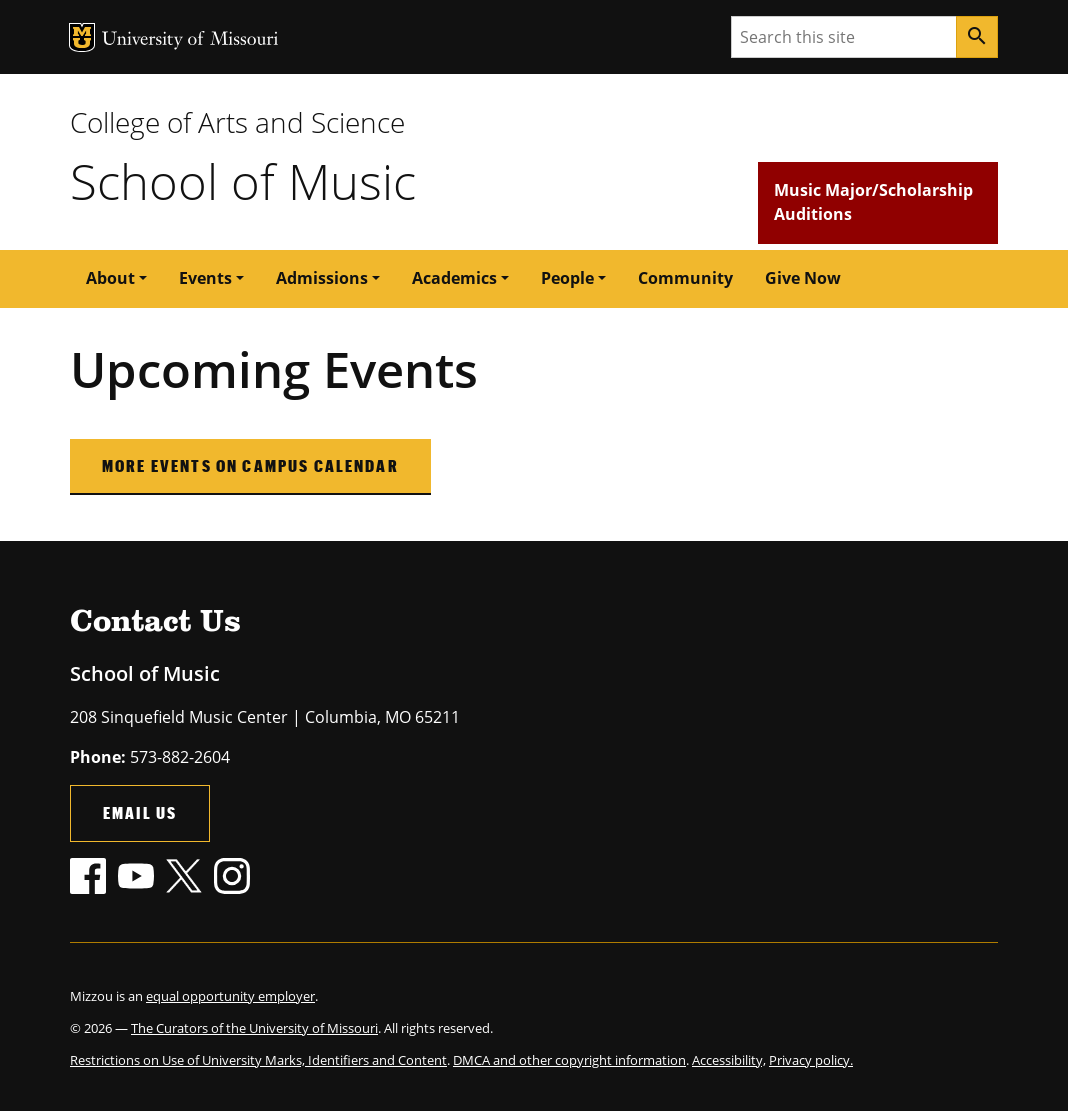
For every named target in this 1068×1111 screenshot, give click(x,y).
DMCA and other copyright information (569, 1060)
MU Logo (82, 37)
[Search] (977, 37)
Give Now (803, 278)
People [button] (567, 278)
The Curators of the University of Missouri (254, 1028)
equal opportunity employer (230, 996)
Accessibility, (729, 1060)
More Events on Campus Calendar (250, 465)
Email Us (140, 812)
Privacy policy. (811, 1060)
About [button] (110, 278)
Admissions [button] (322, 278)
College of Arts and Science (237, 122)
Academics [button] (454, 278)
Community (685, 278)
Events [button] (205, 278)
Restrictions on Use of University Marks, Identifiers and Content (258, 1060)
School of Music (243, 181)
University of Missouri (190, 40)
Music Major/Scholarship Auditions (873, 202)
